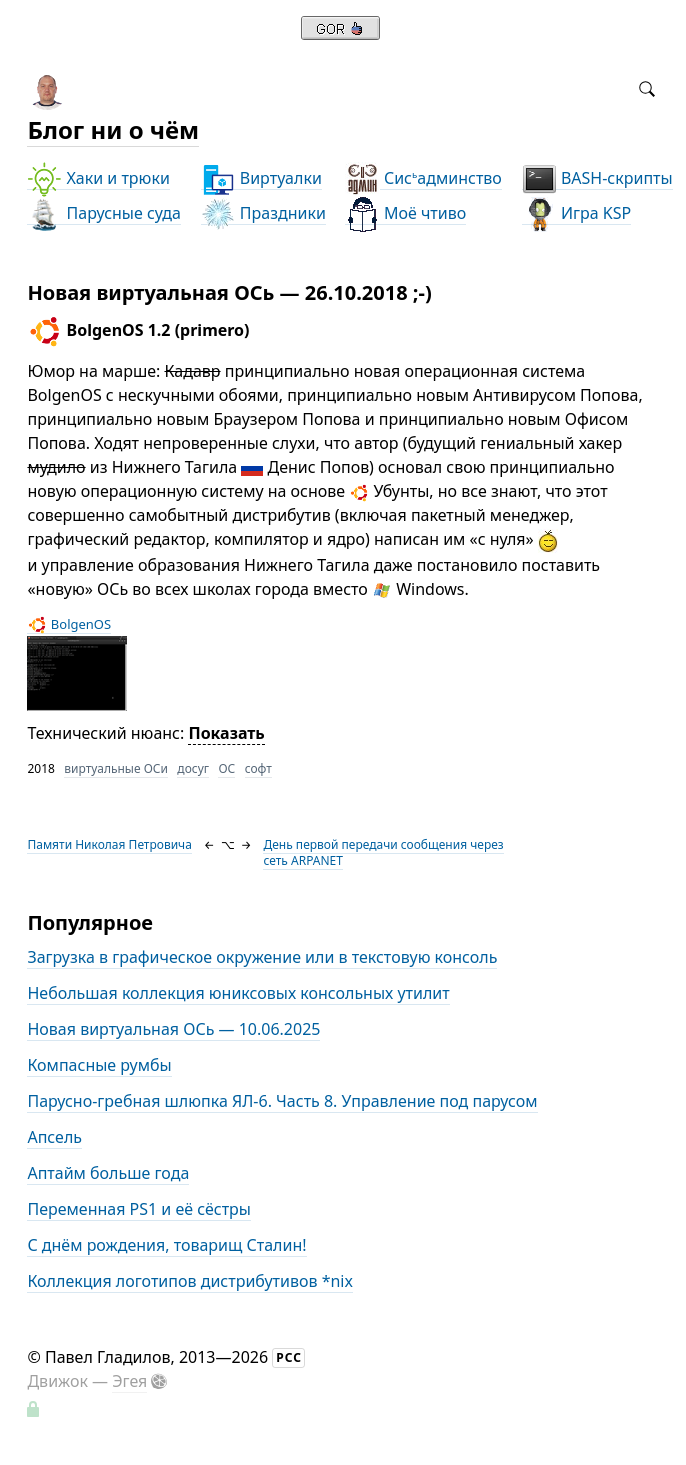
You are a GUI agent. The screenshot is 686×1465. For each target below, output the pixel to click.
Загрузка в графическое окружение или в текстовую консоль (262, 957)
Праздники (263, 213)
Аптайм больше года (108, 1173)
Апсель (54, 1137)
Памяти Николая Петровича (109, 844)
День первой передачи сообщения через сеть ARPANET (383, 852)
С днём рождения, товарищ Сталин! (166, 1245)
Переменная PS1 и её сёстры (139, 1209)
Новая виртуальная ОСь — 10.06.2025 (173, 1029)
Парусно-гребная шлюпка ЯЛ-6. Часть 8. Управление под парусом (282, 1101)
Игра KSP (576, 213)
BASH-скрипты (597, 178)
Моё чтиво (405, 213)
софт (258, 768)
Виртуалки (261, 178)
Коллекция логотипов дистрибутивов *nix (190, 1281)
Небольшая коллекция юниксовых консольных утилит (238, 993)
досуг (193, 768)
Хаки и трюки (98, 178)
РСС (289, 1357)
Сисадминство (423, 178)
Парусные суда (103, 213)
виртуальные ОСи (116, 768)
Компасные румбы (99, 1065)
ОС (226, 768)
